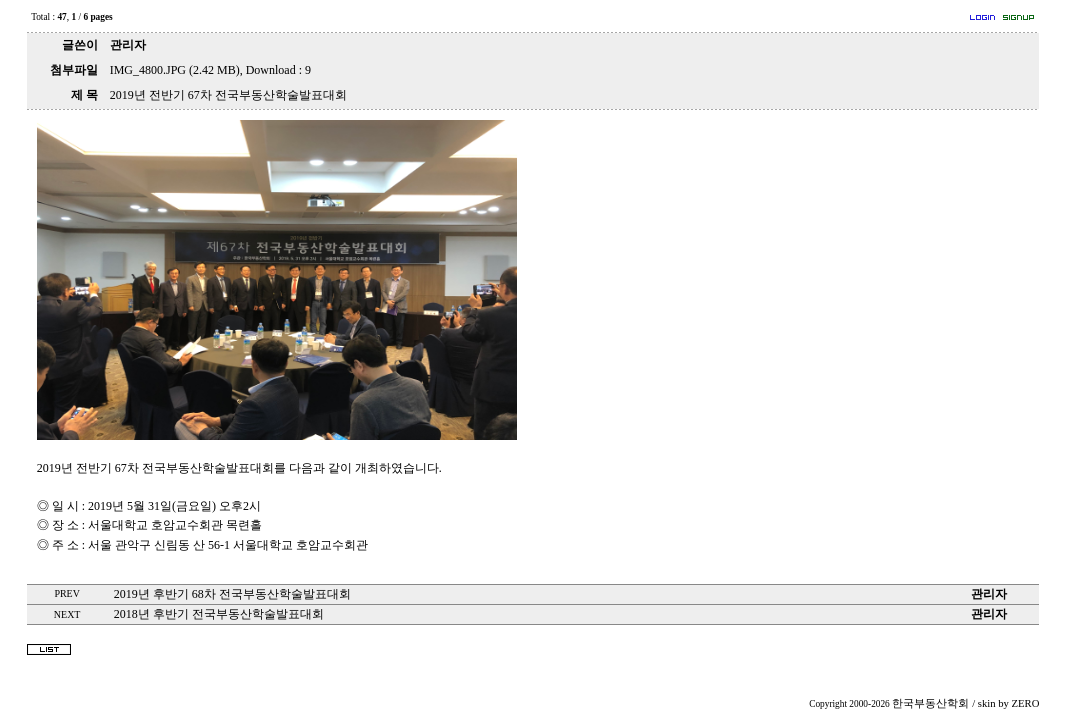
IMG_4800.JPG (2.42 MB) (175, 70)
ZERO (1026, 703)
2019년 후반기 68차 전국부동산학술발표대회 (232, 594)
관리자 (128, 45)
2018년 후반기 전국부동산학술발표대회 (219, 614)
